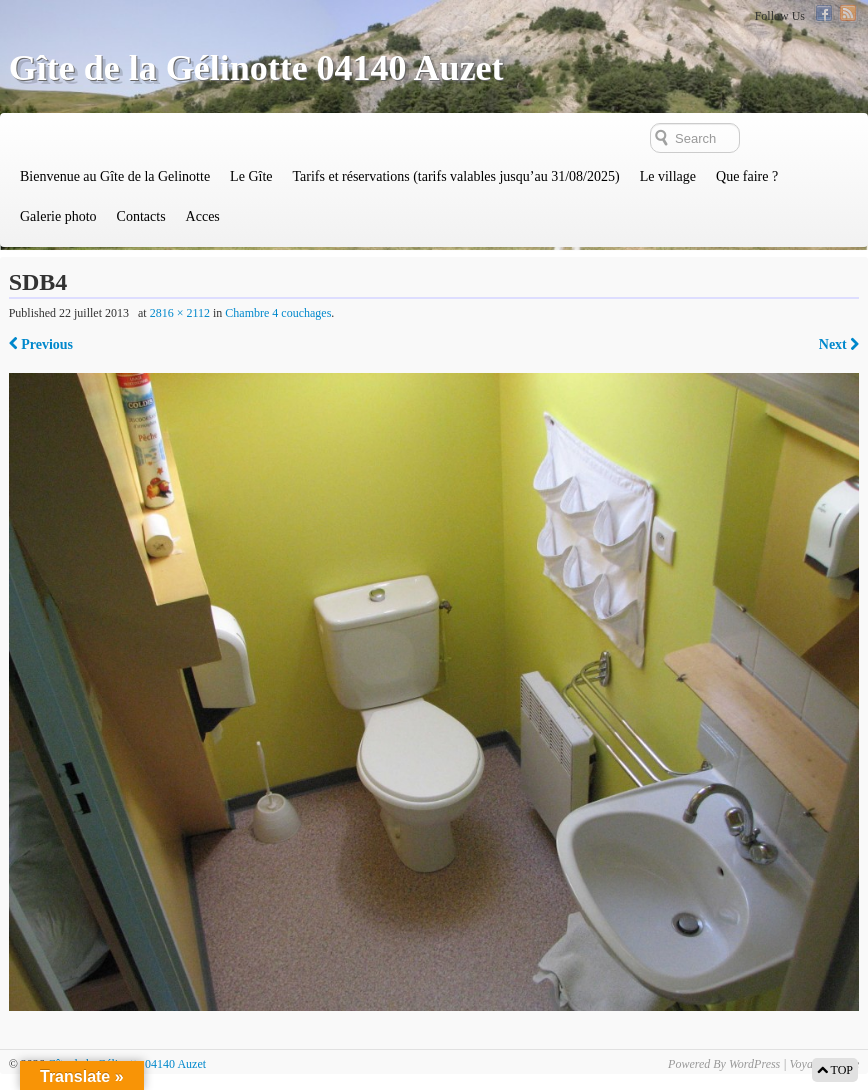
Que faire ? (747, 176)
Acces (203, 216)
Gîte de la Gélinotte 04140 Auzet (256, 68)
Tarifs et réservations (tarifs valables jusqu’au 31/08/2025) (455, 176)
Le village (668, 176)
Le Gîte (251, 176)
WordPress (754, 1064)
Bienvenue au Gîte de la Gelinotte (115, 176)
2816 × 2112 (180, 313)
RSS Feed (848, 13)
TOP (835, 1070)
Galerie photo (58, 216)
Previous (41, 344)
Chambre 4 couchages (278, 313)
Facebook (824, 13)
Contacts (141, 216)
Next (839, 344)
